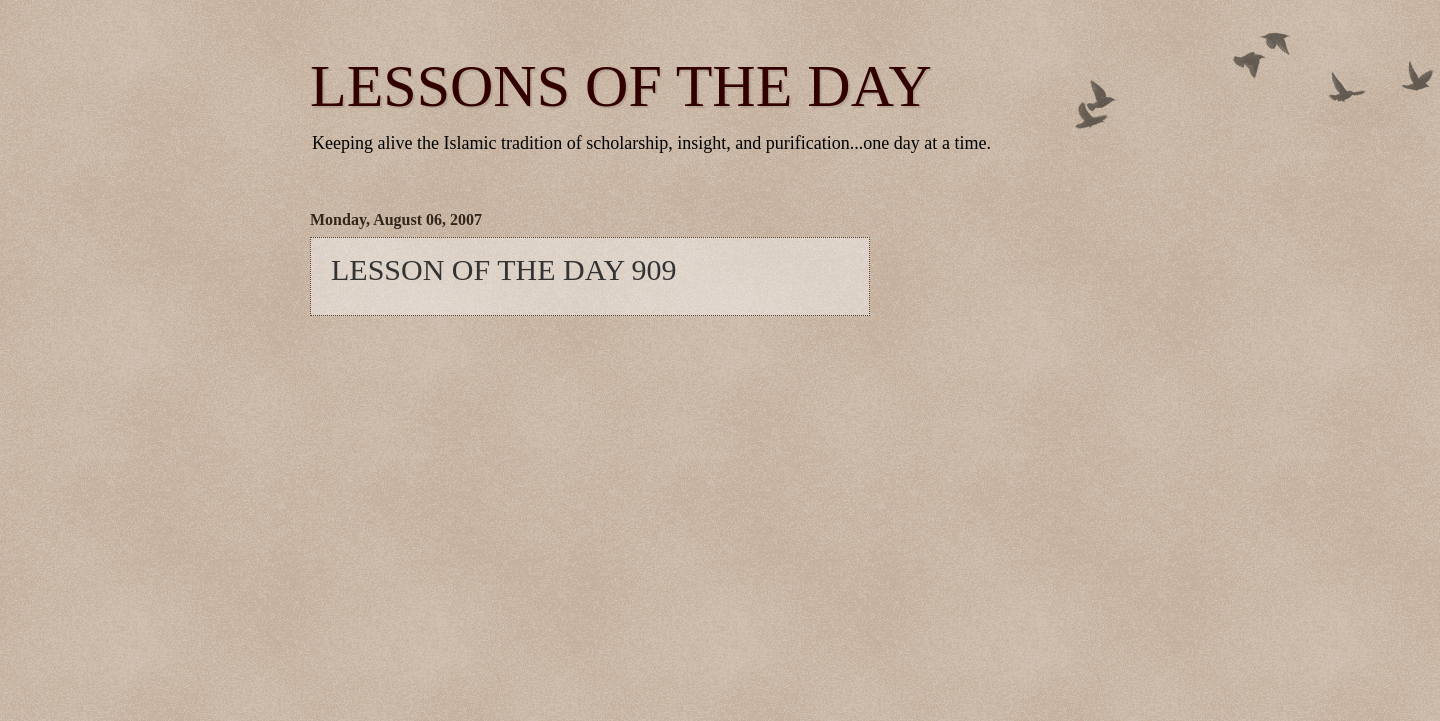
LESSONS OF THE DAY (621, 86)
